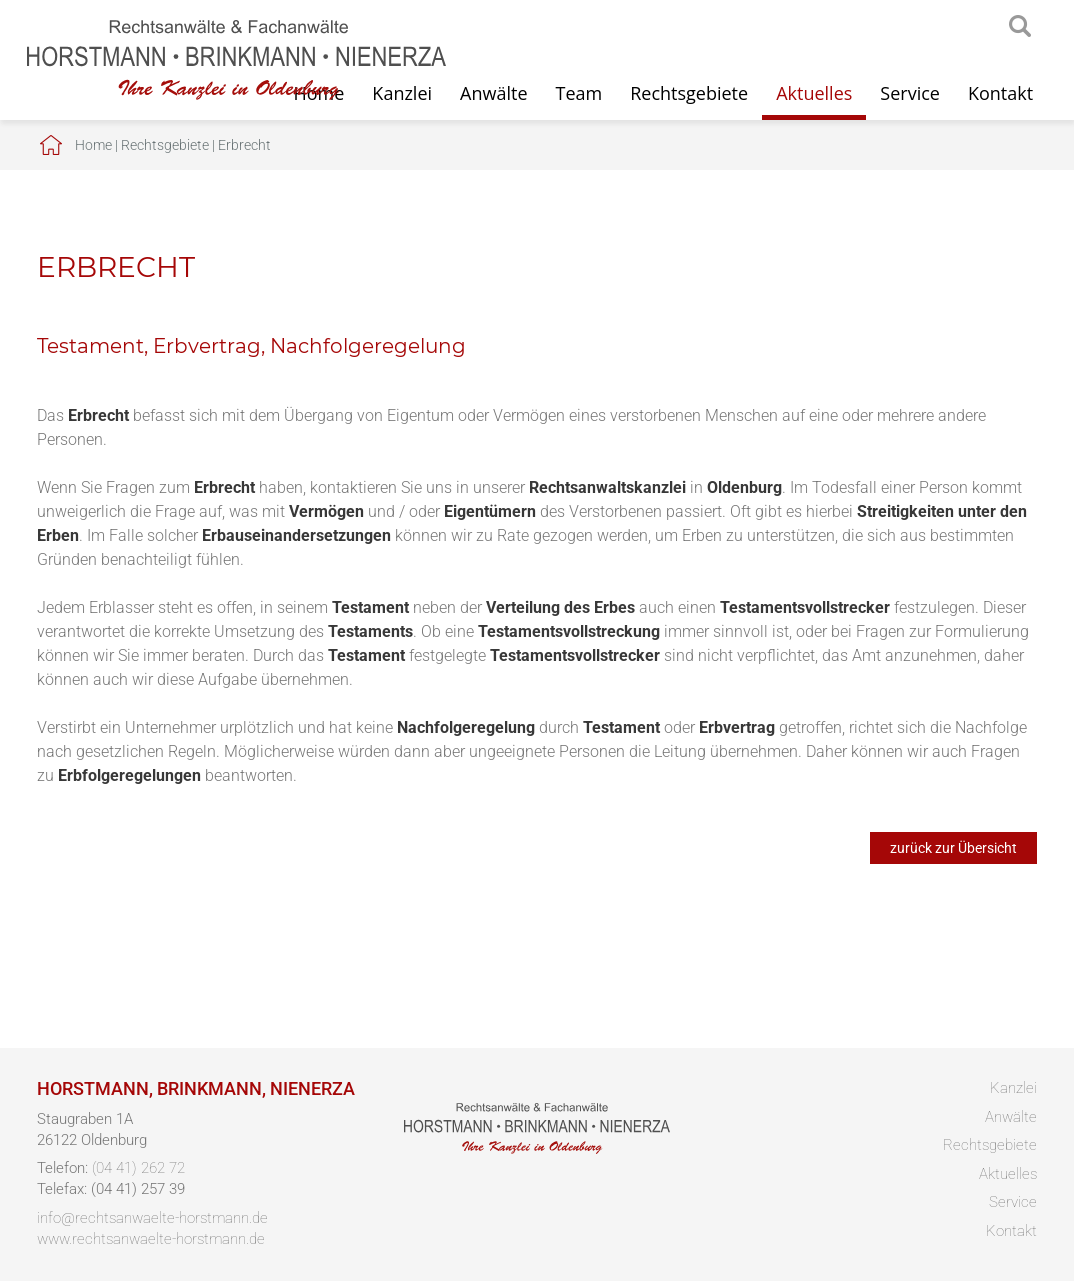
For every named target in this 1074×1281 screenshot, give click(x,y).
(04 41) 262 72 (138, 1168)
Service (910, 93)
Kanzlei (1013, 1088)
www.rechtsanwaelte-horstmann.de (151, 1239)
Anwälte (493, 93)
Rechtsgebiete (689, 93)
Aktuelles (814, 93)
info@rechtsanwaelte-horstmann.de (152, 1218)
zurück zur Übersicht (953, 848)
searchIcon (1020, 27)
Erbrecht (244, 145)
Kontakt (1000, 93)
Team (579, 93)
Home (93, 145)
